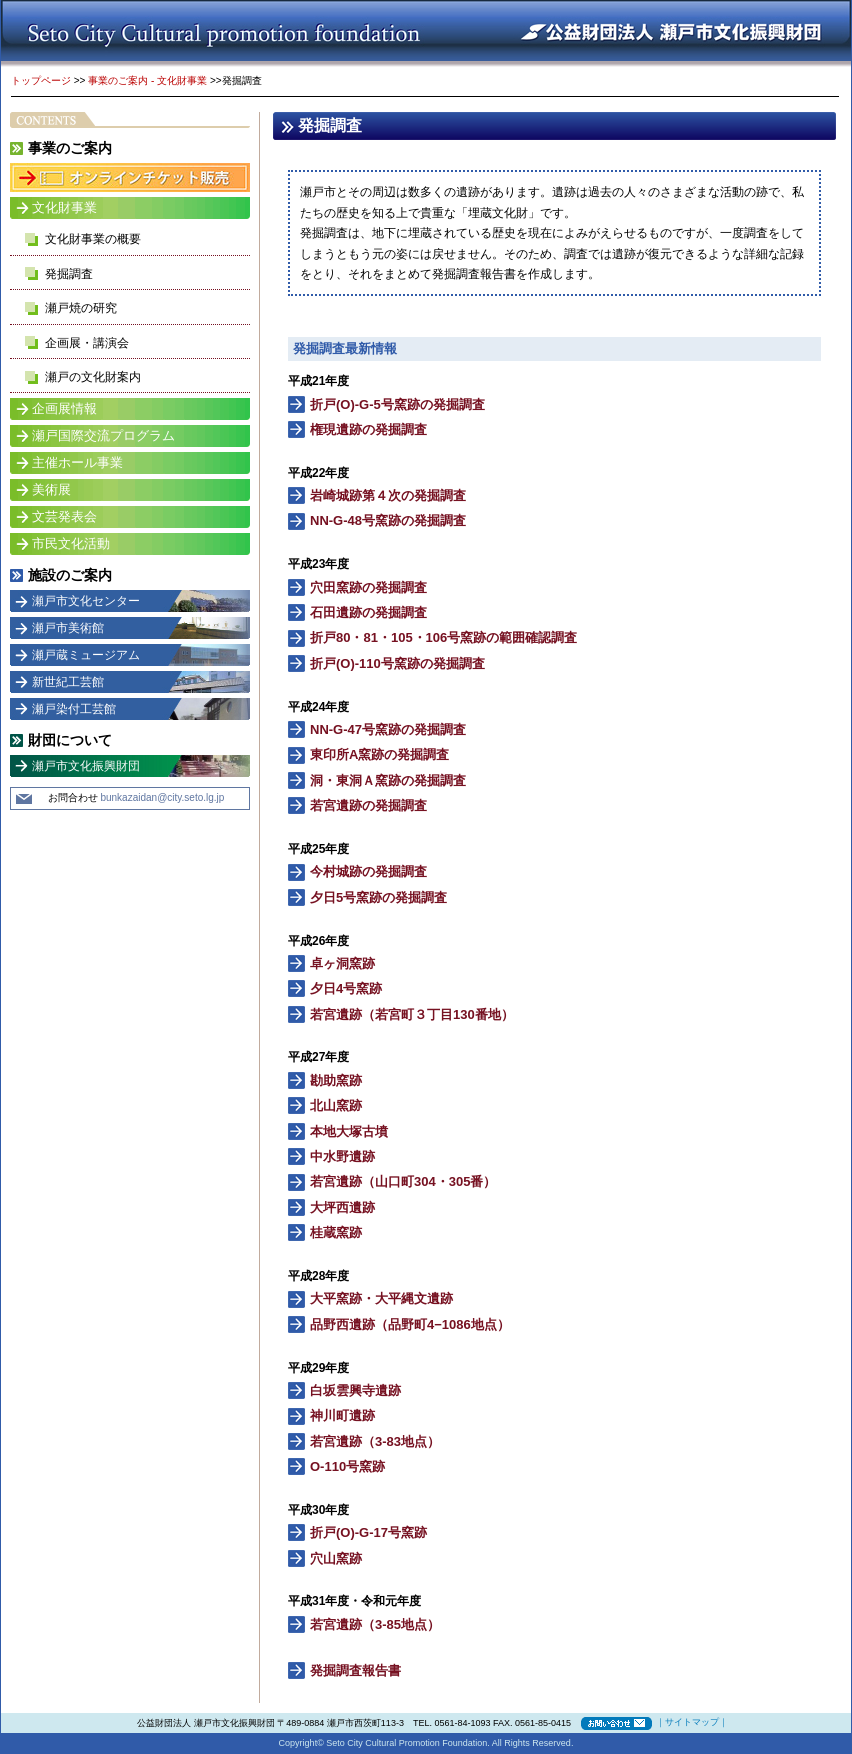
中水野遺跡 (342, 1156)
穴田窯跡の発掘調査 (368, 587)
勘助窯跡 (336, 1080)
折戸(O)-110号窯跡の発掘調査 (397, 663)
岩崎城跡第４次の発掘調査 (388, 495)
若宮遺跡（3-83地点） (375, 1441)
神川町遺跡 (342, 1415)
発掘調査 (69, 274)
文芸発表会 (64, 516)
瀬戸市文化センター (86, 601)
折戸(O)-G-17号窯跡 (368, 1532)
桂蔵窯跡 (336, 1232)
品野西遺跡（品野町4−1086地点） (410, 1324)
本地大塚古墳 (349, 1131)
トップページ (41, 80)
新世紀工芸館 (68, 682)
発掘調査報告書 (355, 1670)
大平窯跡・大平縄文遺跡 (381, 1298)
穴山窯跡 (336, 1558)
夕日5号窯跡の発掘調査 (378, 897)
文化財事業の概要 (93, 239)
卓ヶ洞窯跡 (342, 963)
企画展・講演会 (87, 343)
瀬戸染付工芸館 (74, 709)
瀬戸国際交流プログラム (103, 435)
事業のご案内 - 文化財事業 (147, 80)
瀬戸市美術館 (68, 628)
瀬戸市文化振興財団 (86, 766)
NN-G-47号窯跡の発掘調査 (388, 729)
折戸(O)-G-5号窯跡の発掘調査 (397, 404)
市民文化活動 (71, 543)
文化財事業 (64, 207)
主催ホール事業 (77, 462)
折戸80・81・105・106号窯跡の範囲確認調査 (443, 637)
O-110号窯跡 (347, 1466)
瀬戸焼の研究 (81, 308)
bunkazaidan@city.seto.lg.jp (162, 797)
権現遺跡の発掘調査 (368, 429)
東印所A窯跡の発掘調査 (379, 754)
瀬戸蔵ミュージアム (86, 655)
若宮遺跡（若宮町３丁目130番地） (412, 1014)
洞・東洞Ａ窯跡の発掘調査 (388, 780)
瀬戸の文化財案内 (93, 377)
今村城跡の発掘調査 (368, 871)
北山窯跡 (336, 1105)
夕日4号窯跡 (346, 988)
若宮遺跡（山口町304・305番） (403, 1181)
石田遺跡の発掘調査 (368, 612)
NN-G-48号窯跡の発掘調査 (388, 520)
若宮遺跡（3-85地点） (375, 1624)
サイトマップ (692, 1722)
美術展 (51, 489)
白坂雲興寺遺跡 (355, 1390)
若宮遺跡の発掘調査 (368, 805)
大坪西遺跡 (342, 1207)
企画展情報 (64, 408)
